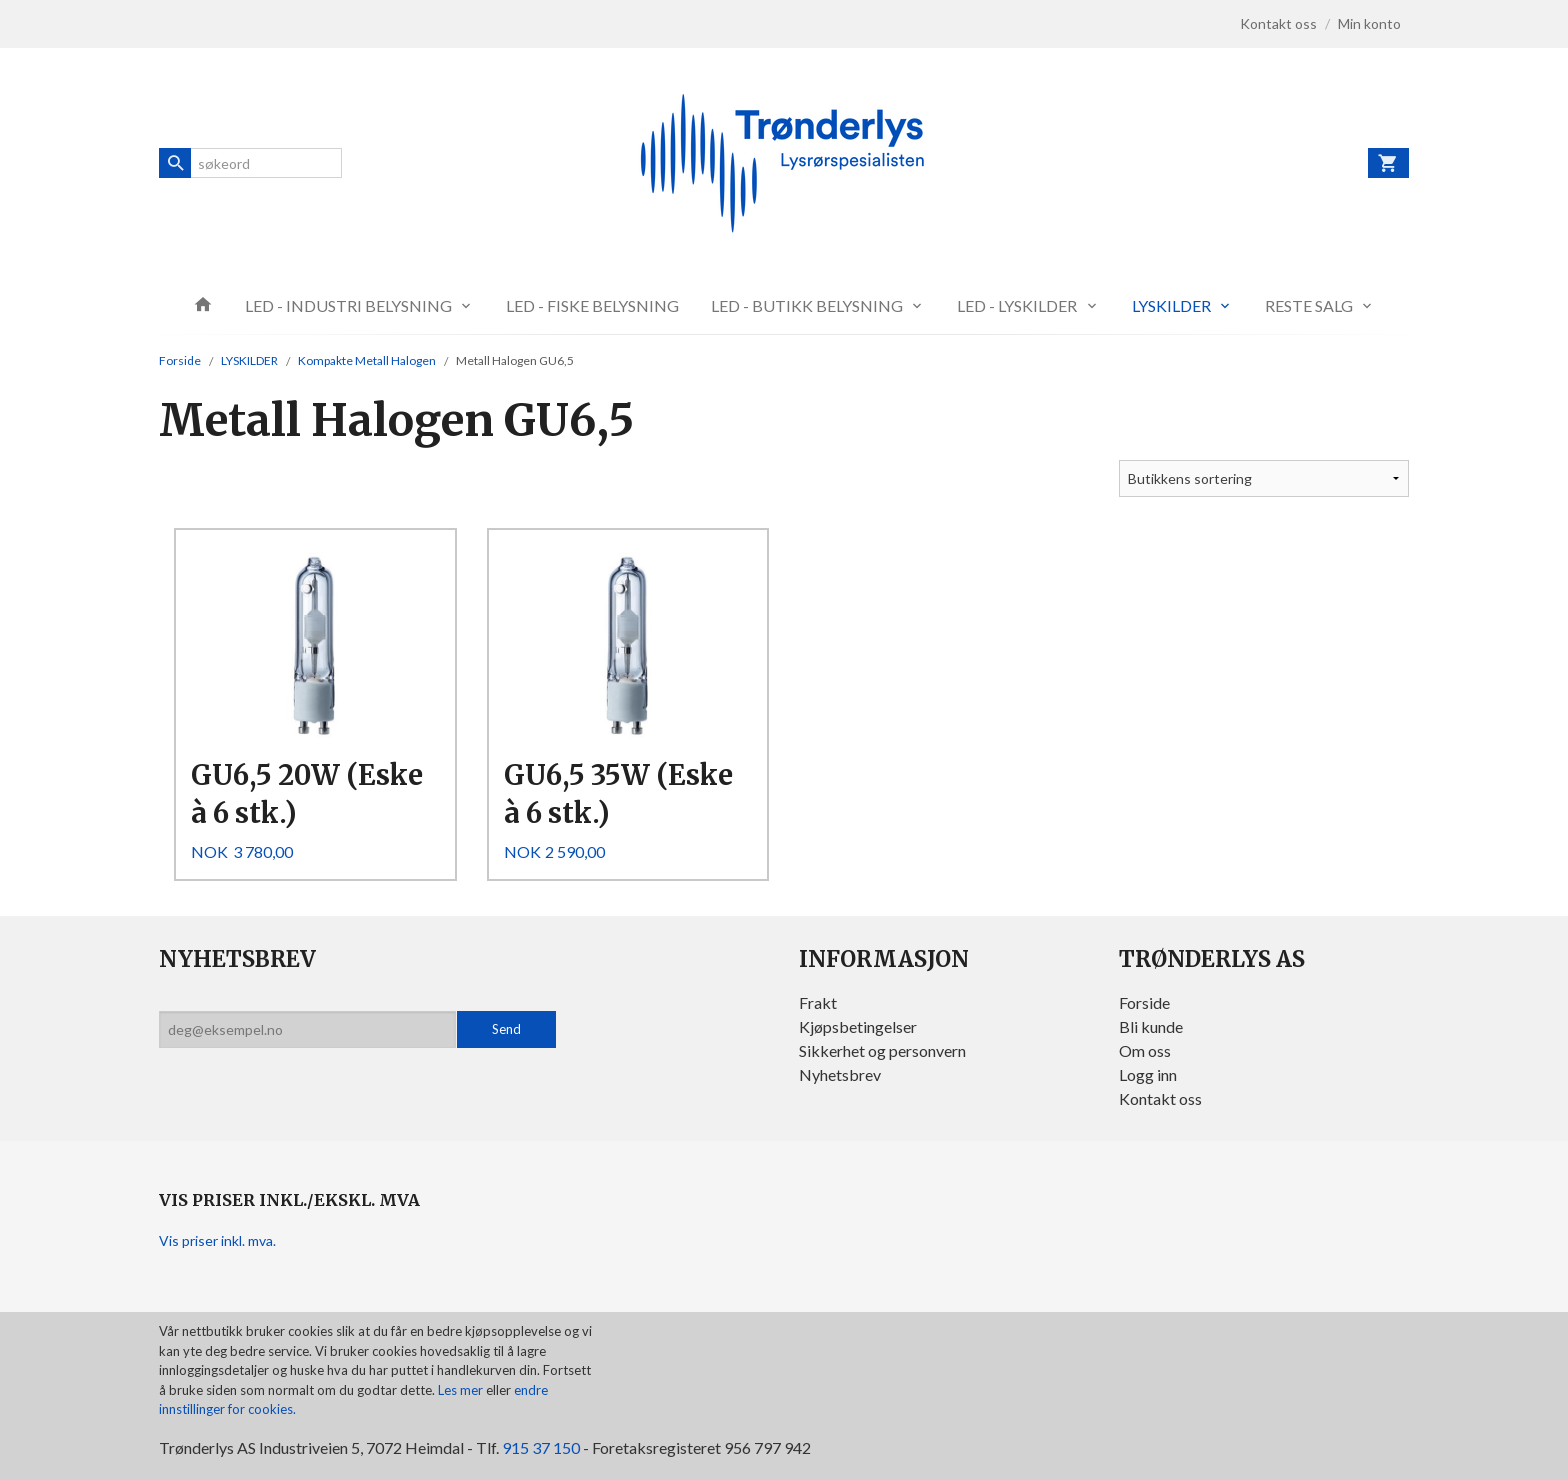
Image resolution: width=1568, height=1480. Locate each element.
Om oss (1145, 1050)
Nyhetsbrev (840, 1074)
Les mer (462, 1390)
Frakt (818, 1002)
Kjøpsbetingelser (858, 1026)
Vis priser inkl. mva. (217, 1240)
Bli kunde (1151, 1026)
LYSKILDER (1171, 305)
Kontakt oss (1160, 1098)
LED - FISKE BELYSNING (592, 305)
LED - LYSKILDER (1017, 305)
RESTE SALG (1309, 305)
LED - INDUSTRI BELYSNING (348, 305)
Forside (180, 360)
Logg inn (1148, 1074)
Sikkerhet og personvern (882, 1050)
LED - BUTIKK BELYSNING (807, 305)
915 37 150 (541, 1447)
